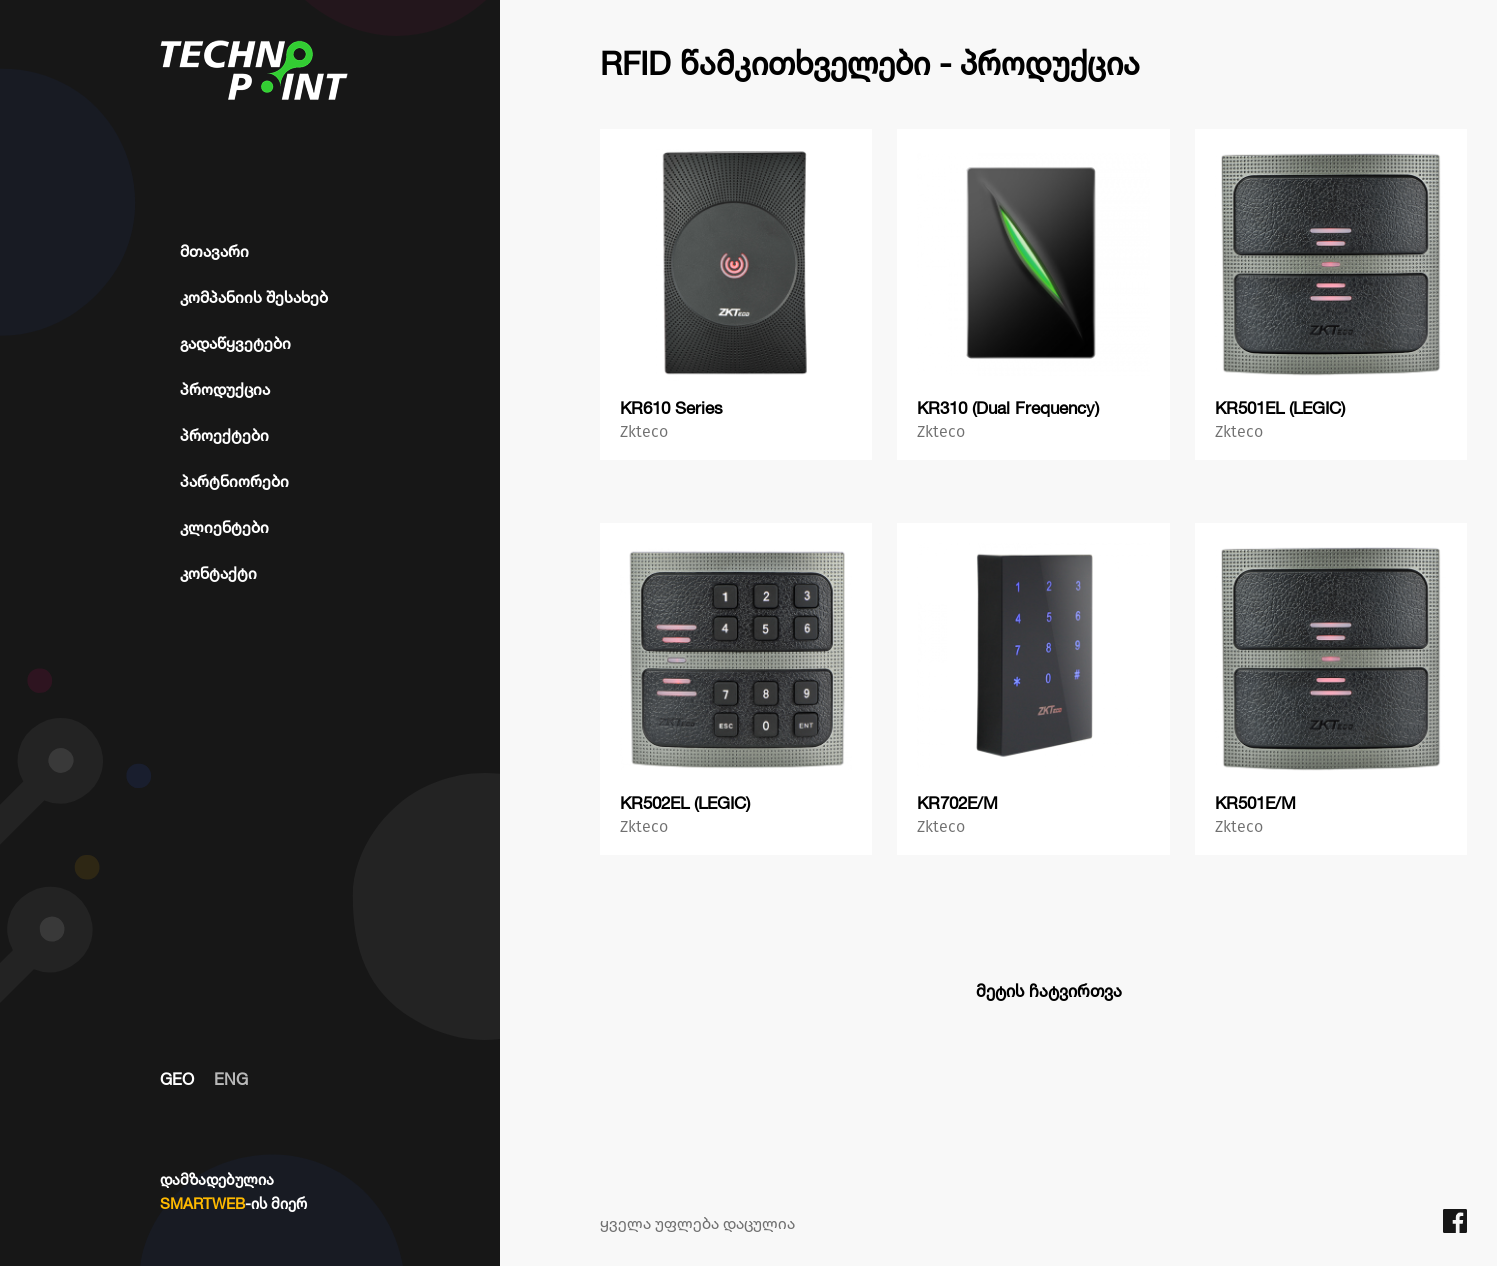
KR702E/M (957, 802)
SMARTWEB (202, 1203)
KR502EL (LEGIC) (685, 802)
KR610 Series (671, 407)
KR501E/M (1255, 802)
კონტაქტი (218, 573)
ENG (231, 1079)
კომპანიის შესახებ (254, 297)
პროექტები (224, 435)
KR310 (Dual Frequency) (1008, 407)
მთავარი (214, 251)
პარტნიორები (234, 481)
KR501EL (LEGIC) (1280, 407)
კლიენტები (224, 527)
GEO (177, 1079)
